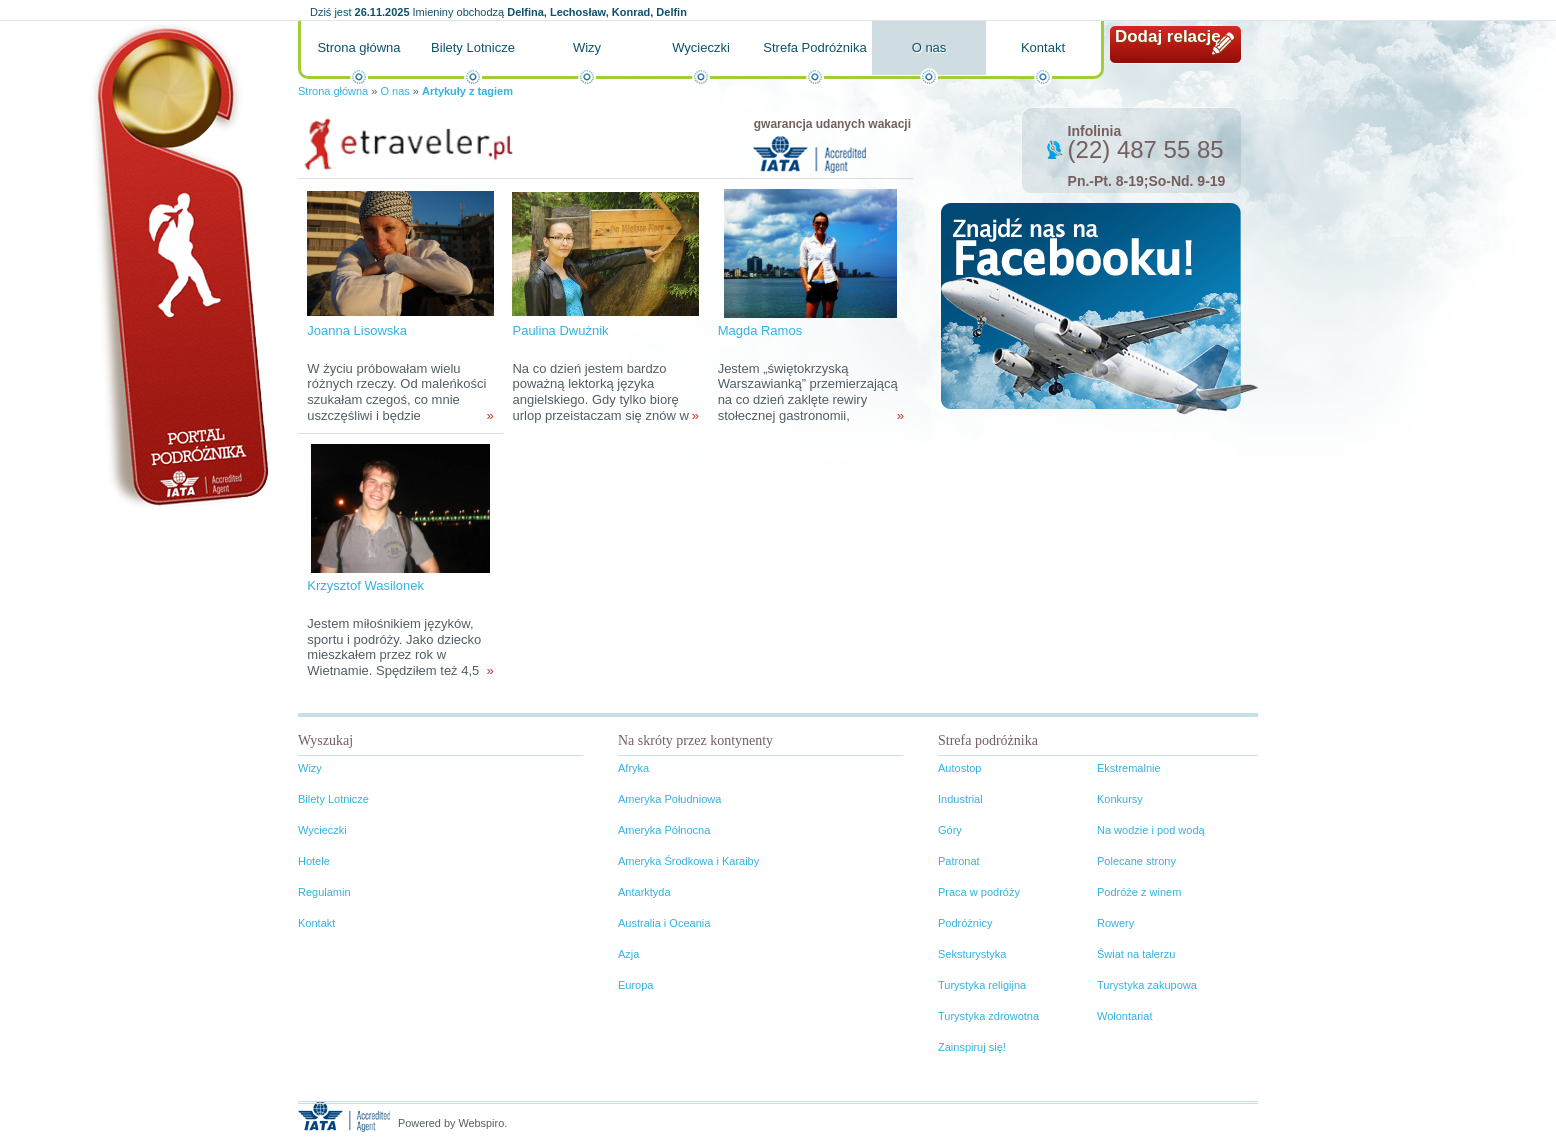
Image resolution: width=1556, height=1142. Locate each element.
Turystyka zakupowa (1147, 985)
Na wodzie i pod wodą (1151, 830)
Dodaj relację (1168, 36)
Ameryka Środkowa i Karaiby (688, 861)
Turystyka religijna (982, 985)
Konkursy (1120, 799)
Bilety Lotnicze (473, 47)
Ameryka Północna (664, 830)
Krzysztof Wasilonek (365, 585)
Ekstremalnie (1129, 768)
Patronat (959, 861)
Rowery (1115, 923)
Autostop (959, 768)
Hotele (314, 861)
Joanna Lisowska (357, 330)
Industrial (960, 799)
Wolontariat (1124, 1016)
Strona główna (358, 47)
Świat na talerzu (1136, 954)
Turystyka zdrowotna (988, 1016)
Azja (628, 954)
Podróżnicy (965, 923)
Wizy (587, 47)
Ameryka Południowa (669, 799)
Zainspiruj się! (972, 1047)
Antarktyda (644, 892)
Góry (950, 830)
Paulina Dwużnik (560, 330)
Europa (635, 985)
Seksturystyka (972, 954)
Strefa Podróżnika (814, 47)
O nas (929, 47)
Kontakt (1043, 47)
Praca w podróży (979, 892)
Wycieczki (701, 47)
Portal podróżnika (179, 265)
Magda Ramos (760, 330)
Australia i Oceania (664, 923)
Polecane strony (1136, 861)
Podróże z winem (1139, 892)
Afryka (633, 768)
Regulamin (324, 892)
